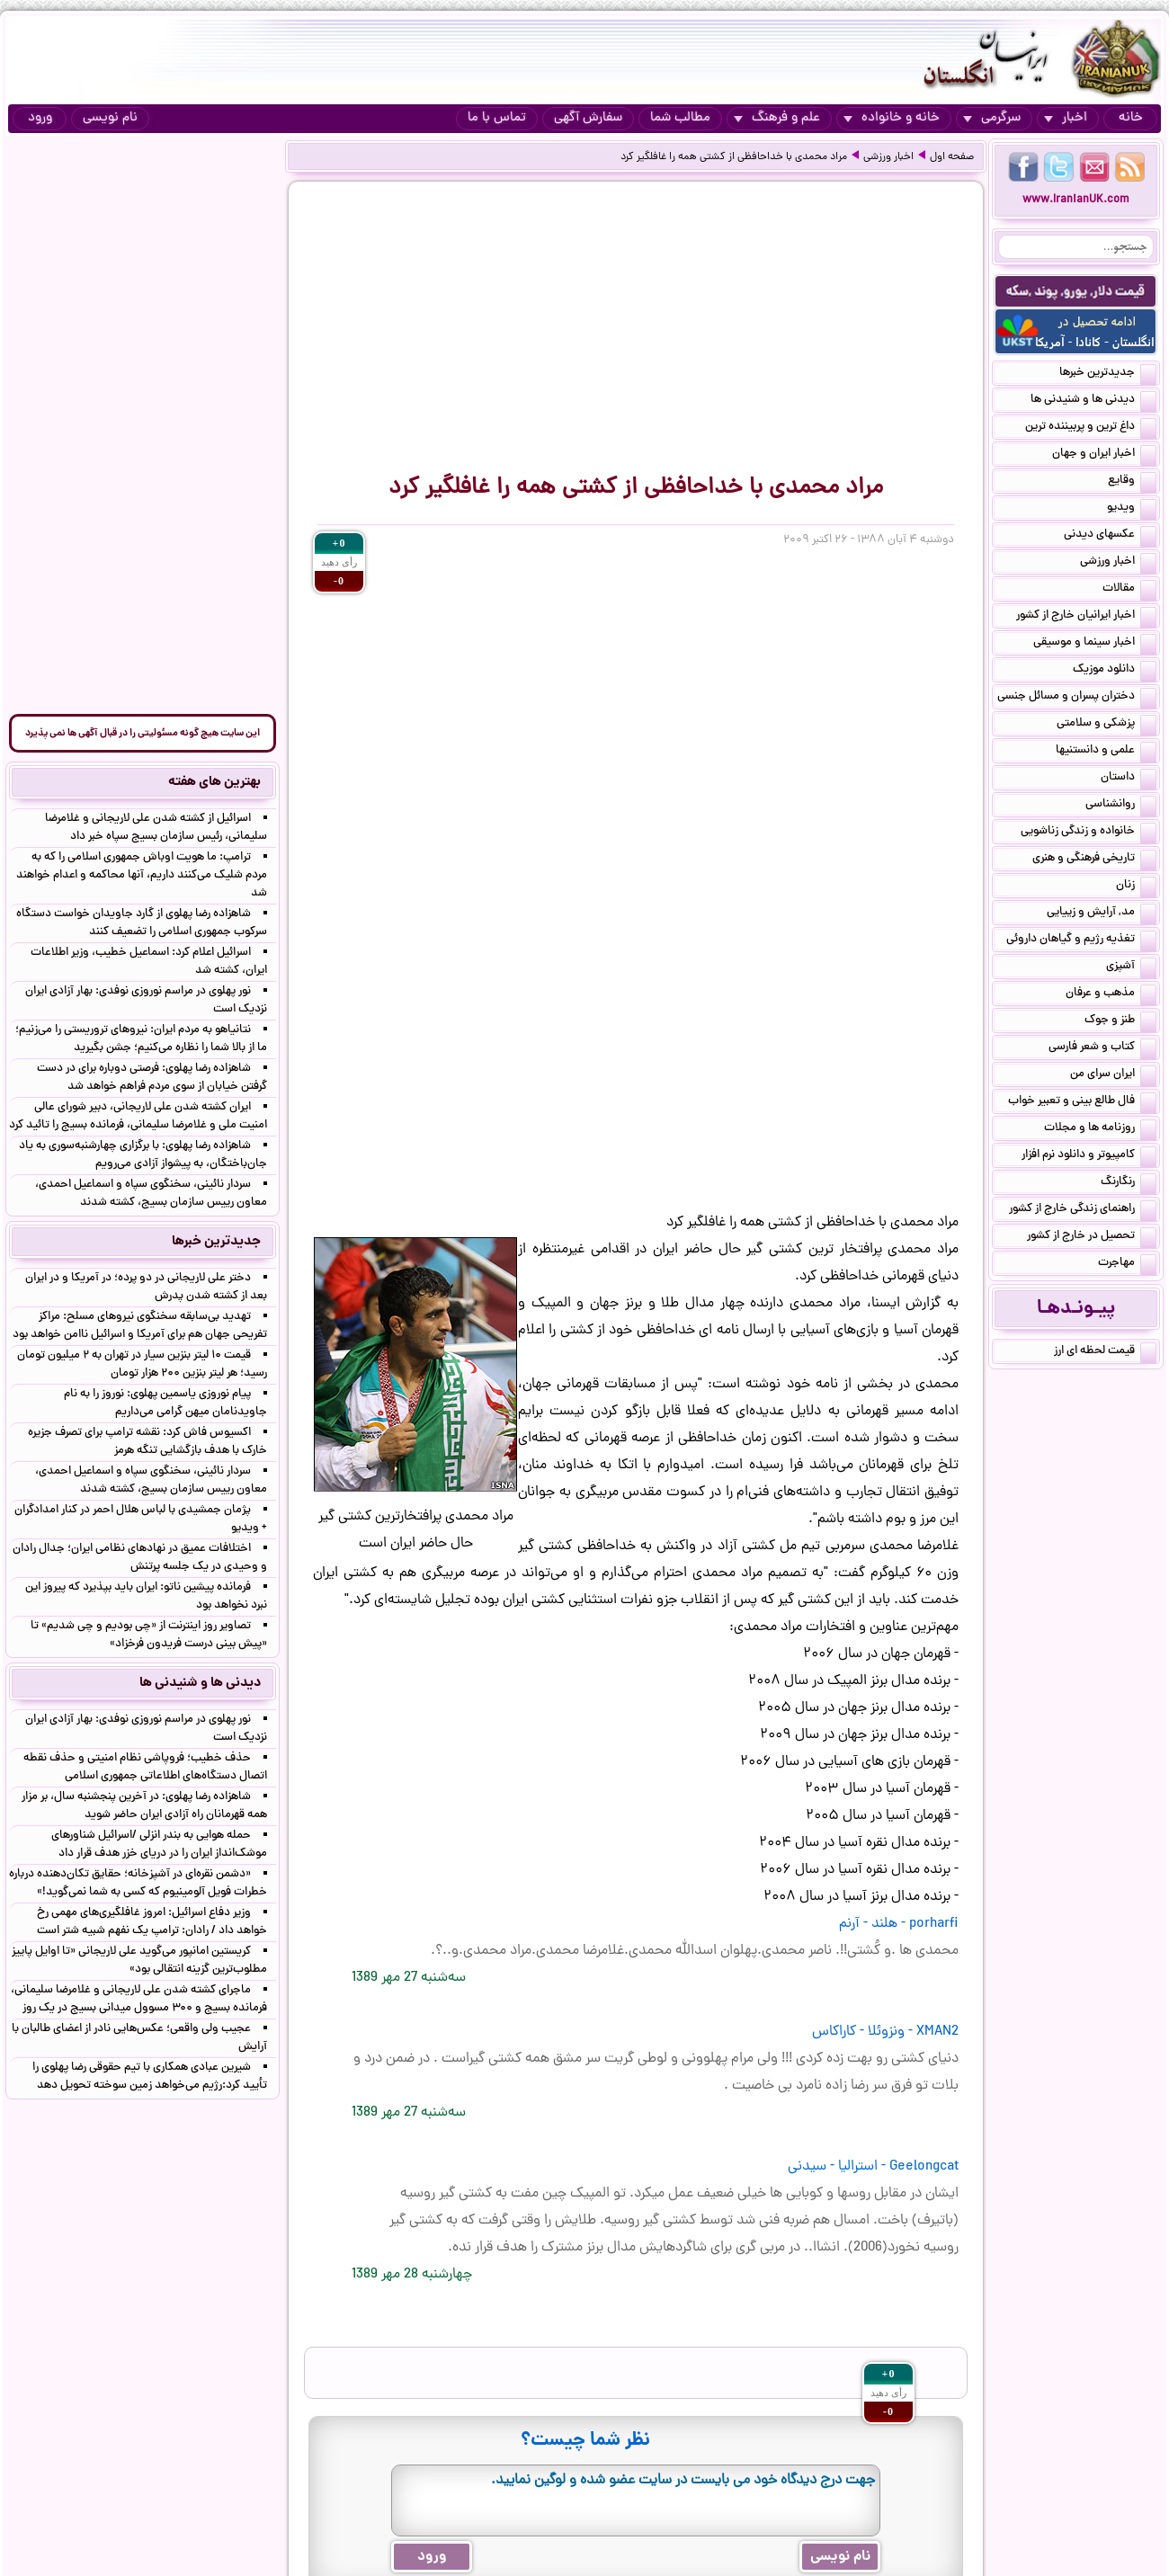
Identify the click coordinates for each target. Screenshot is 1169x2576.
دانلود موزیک (1114, 671)
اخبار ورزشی (888, 157)
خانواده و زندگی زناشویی (1088, 832)
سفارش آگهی (588, 118)
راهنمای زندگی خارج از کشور (1082, 1210)
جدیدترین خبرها (1107, 374)
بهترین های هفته (214, 782)
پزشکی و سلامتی (1106, 725)
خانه (1131, 118)
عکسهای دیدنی (1110, 536)
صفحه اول (952, 157)
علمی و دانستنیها (1106, 752)
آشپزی (1131, 967)
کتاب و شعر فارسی (1102, 1048)
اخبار (1065, 118)
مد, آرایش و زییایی (1101, 913)
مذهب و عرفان (1111, 994)
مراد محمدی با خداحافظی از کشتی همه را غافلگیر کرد (733, 157)
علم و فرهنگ (777, 118)
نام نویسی (110, 118)
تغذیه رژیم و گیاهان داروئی (1081, 940)
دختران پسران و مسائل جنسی (1076, 698)
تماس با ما (497, 118)
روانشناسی (1120, 806)
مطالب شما (680, 118)
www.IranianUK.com (1075, 200)
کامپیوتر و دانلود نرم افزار (1089, 1156)
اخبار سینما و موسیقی (1094, 644)
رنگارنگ (1128, 1183)
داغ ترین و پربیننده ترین (1090, 428)
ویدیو (1131, 509)
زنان (1136, 886)
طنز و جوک (1120, 1021)
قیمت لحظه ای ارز (1105, 1352)
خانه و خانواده (891, 118)
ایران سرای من (1113, 1075)
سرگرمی (992, 118)
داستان (1128, 779)
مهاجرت (1127, 1264)
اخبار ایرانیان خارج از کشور (1086, 617)
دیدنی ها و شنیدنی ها (1093, 401)
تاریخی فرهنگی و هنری (1094, 859)
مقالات (1129, 590)
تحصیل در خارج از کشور (1091, 1237)
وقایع (1132, 482)
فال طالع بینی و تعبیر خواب (1082, 1102)
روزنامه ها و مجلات (1100, 1129)
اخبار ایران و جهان (1104, 455)
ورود (40, 118)
